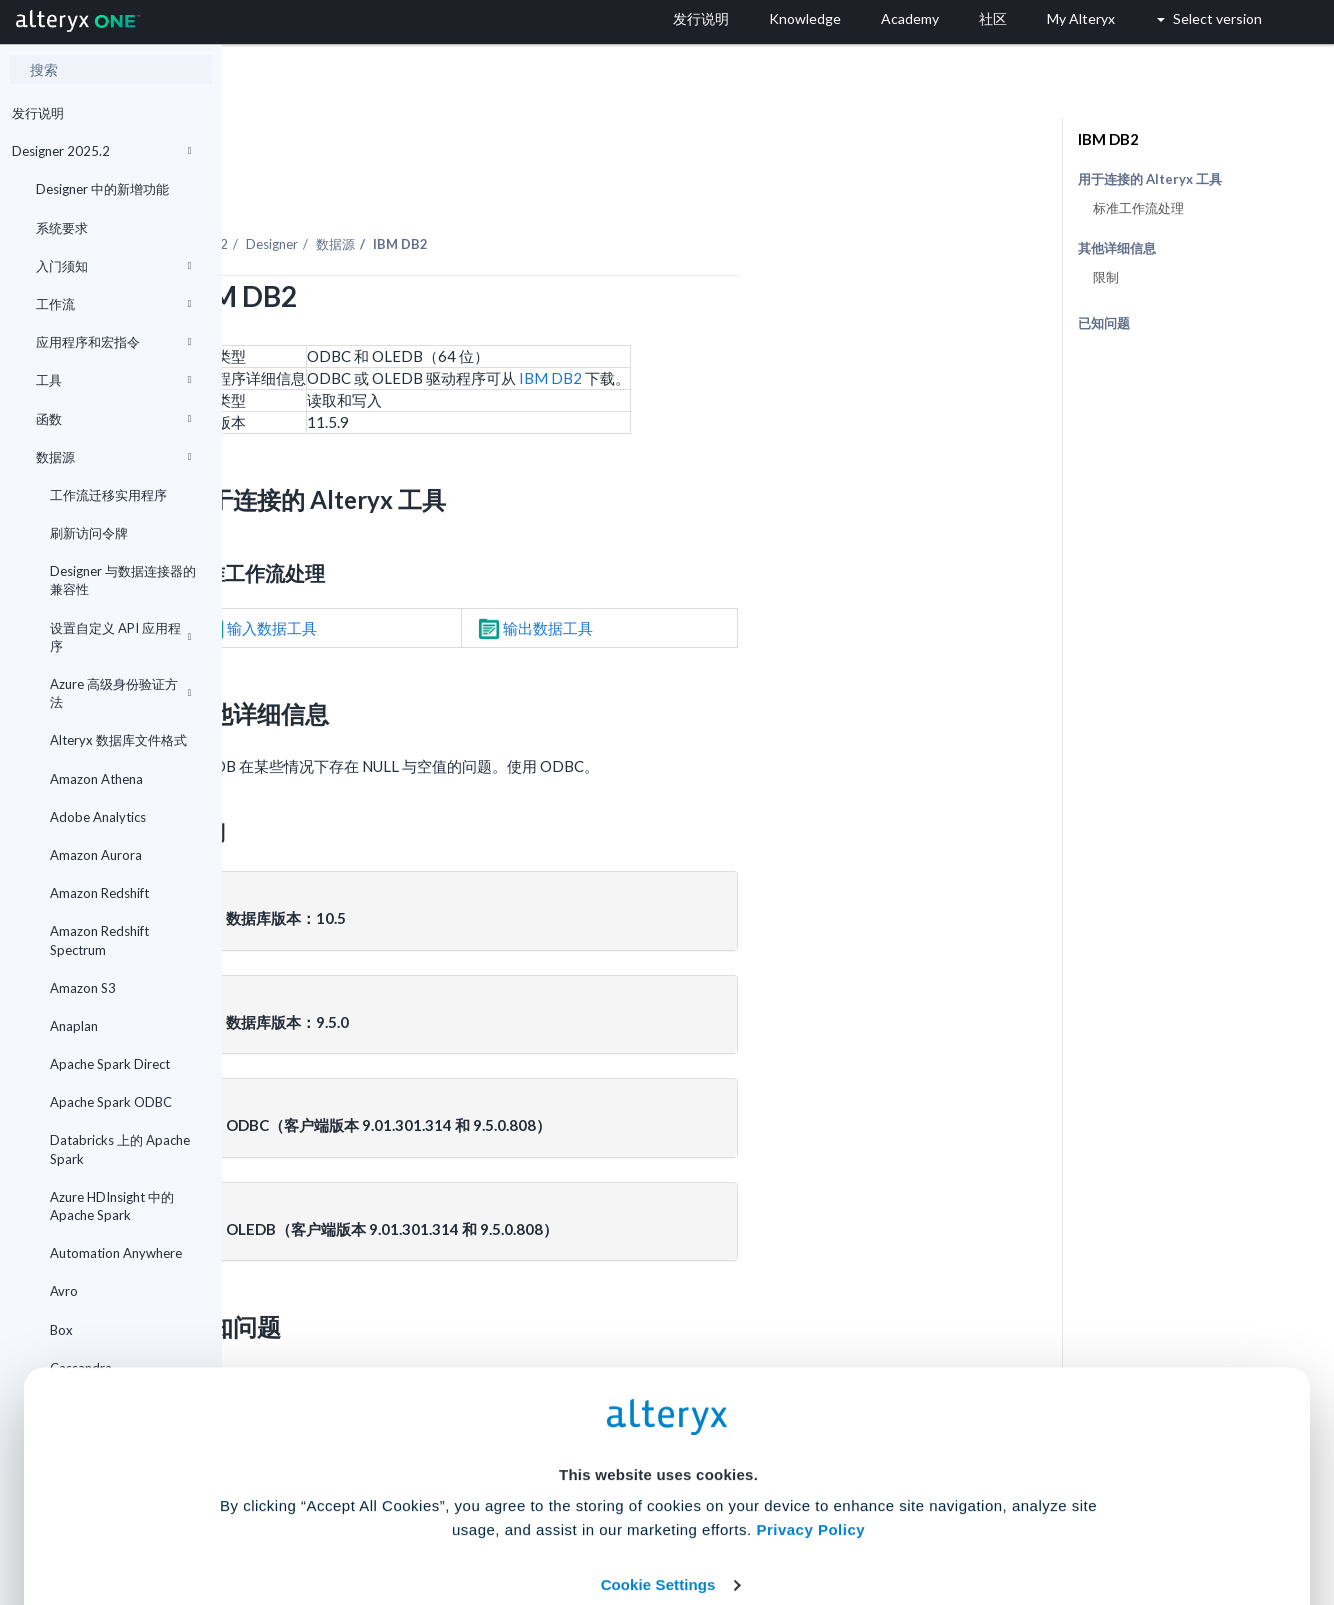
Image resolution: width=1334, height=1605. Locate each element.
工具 (113, 380)
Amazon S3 (83, 988)
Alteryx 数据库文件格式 (118, 740)
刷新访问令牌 (89, 533)
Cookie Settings (658, 1457)
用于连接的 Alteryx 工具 (1150, 179)
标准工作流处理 (1138, 208)
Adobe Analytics (98, 817)
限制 (1106, 277)
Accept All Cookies (515, 1516)
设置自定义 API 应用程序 (120, 637)
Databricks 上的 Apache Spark (120, 1149)
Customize (820, 1516)
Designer (495, 189)
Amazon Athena (96, 779)
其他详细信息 (1117, 248)
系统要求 (62, 228)
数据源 (113, 457)
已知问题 (1104, 323)
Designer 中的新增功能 (102, 189)
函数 (113, 419)
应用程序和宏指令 (113, 342)
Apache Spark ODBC (111, 1102)
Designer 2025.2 (101, 151)
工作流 (113, 304)
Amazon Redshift (99, 893)
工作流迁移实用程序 (108, 495)
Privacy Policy (810, 1402)
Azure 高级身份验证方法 (120, 693)
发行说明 (38, 113)
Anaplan (74, 1026)
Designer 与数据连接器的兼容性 (123, 580)
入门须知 (113, 266)
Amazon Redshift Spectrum (99, 940)
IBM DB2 (773, 323)
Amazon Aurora (96, 855)
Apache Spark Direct (110, 1064)
